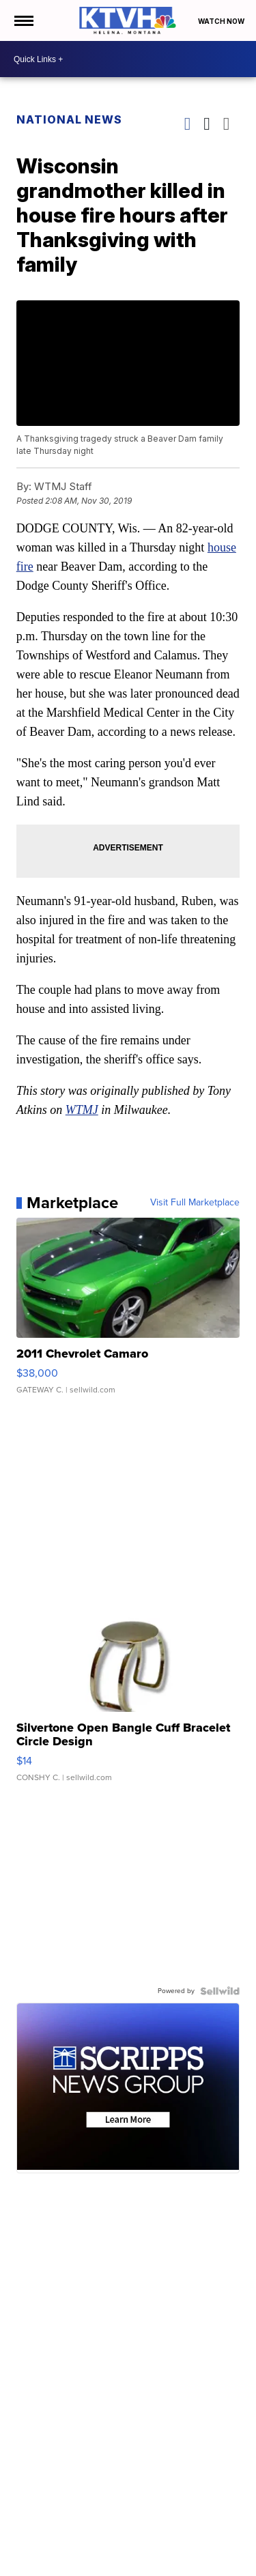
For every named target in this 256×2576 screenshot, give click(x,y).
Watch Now (222, 21)
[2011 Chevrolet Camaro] (128, 1312)
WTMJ (82, 1110)
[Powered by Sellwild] (220, 1991)
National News (69, 119)
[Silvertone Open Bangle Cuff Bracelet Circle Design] (128, 1693)
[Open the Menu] (22, 20)
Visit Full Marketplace (195, 1202)
